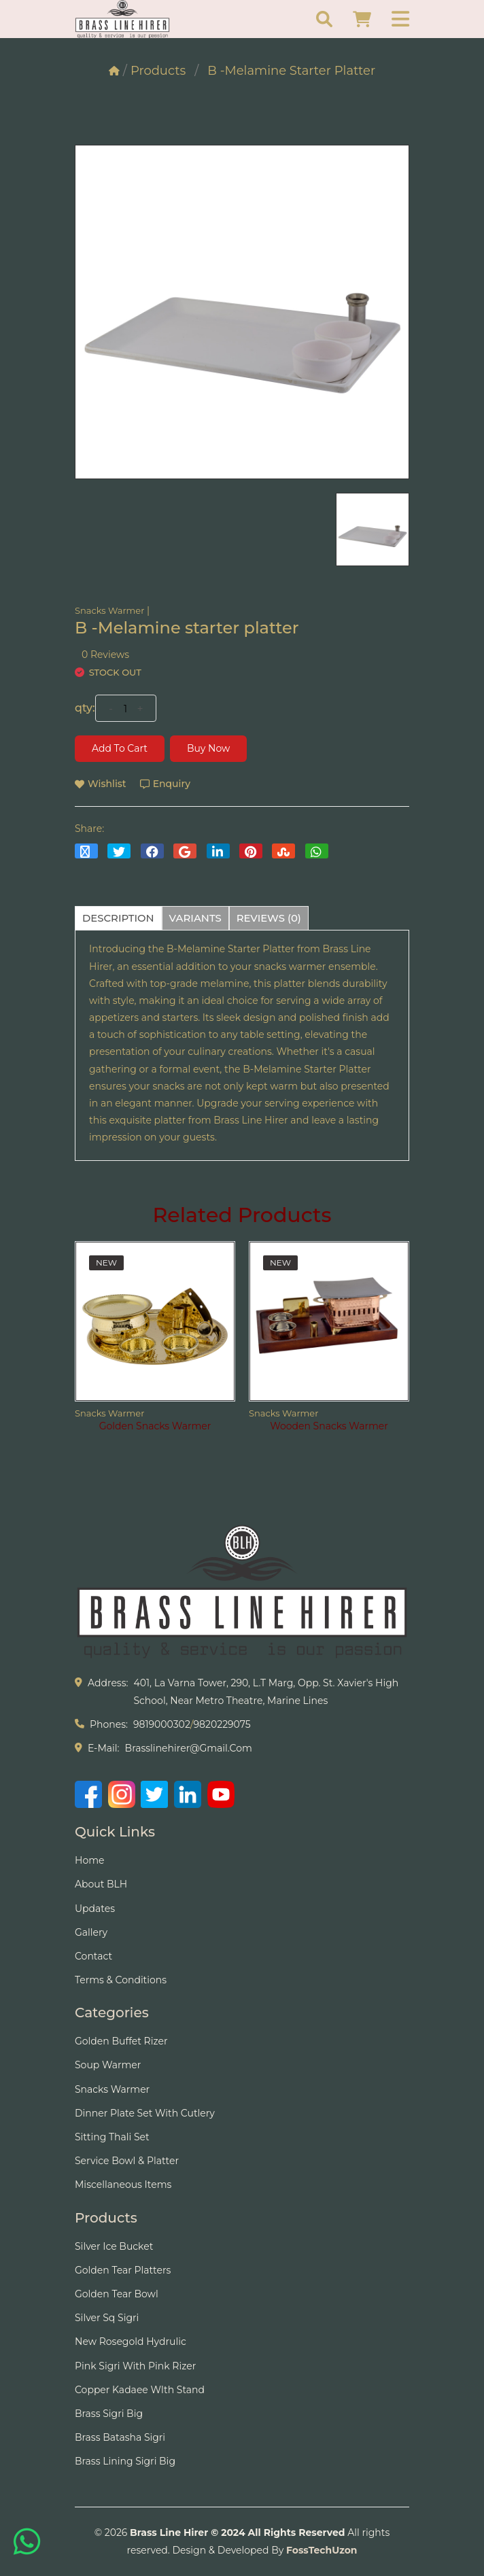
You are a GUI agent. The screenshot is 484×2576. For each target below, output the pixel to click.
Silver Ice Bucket (114, 2246)
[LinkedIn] (187, 1794)
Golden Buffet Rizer (121, 2041)
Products (158, 70)
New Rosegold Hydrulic (130, 2341)
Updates (95, 1908)
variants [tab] (195, 917)
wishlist (100, 784)
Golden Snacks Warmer (155, 1426)
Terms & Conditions (121, 1980)
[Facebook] (88, 1794)
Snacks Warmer (109, 610)
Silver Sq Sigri (107, 2318)
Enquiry (165, 784)
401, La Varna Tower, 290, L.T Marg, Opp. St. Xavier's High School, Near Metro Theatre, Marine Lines (265, 1691)
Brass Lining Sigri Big (125, 2461)
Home (89, 1860)
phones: (109, 1724)
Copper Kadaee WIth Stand (140, 2390)
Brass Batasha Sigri (120, 2437)
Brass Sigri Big (109, 2413)
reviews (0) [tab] (269, 917)
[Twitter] (154, 1794)
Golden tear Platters (123, 2270)
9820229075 (222, 1724)
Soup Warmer (108, 2065)
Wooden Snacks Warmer (329, 1426)
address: (108, 1683)
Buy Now (208, 748)
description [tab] (118, 917)
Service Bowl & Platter (127, 2161)
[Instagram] (121, 1794)
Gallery (91, 1932)
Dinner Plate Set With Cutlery (145, 2113)
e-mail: (104, 1748)
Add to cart (120, 748)
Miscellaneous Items (123, 2184)
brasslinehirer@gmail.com (188, 1748)
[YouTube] (221, 1794)
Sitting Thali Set (112, 2137)
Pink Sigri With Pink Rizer (135, 2366)
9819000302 (161, 1724)
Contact (93, 1956)
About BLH (101, 1884)
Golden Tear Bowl (116, 2294)
